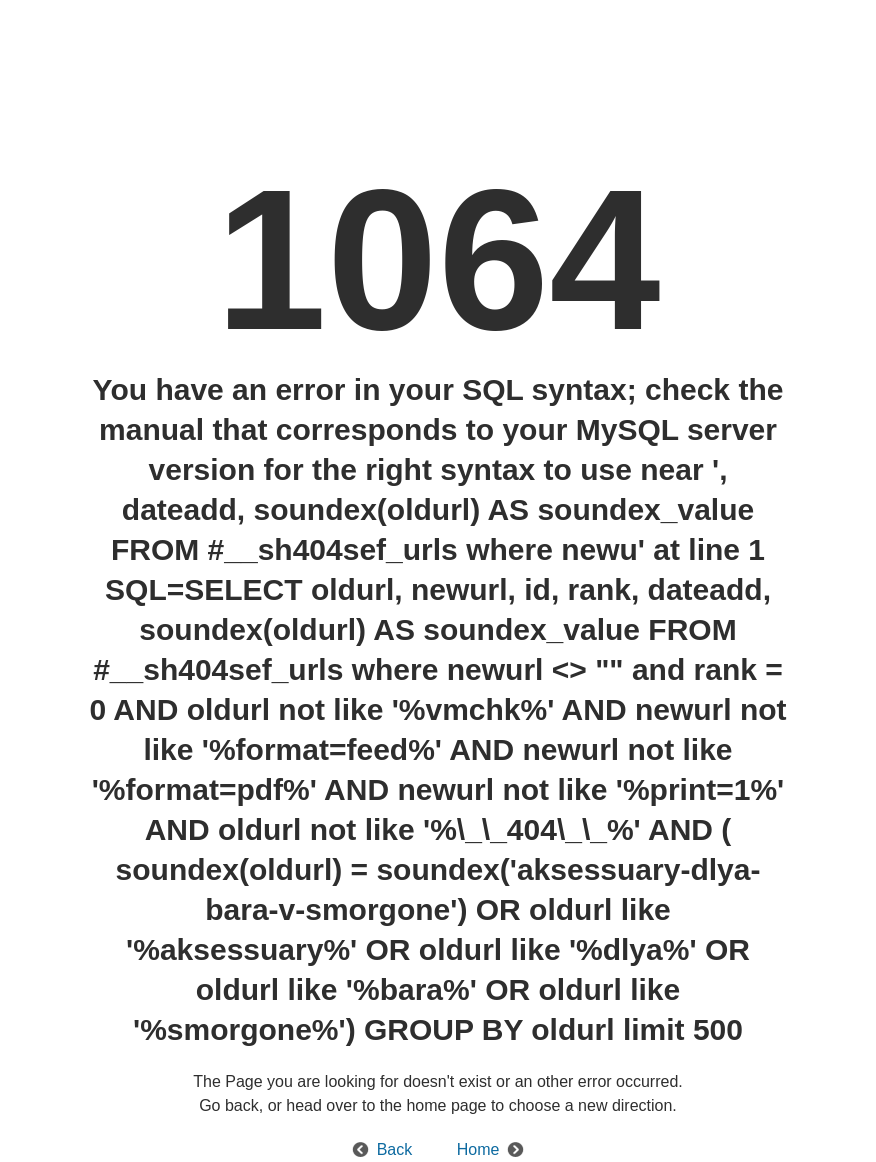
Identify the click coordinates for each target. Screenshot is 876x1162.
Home (478, 1149)
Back (395, 1149)
